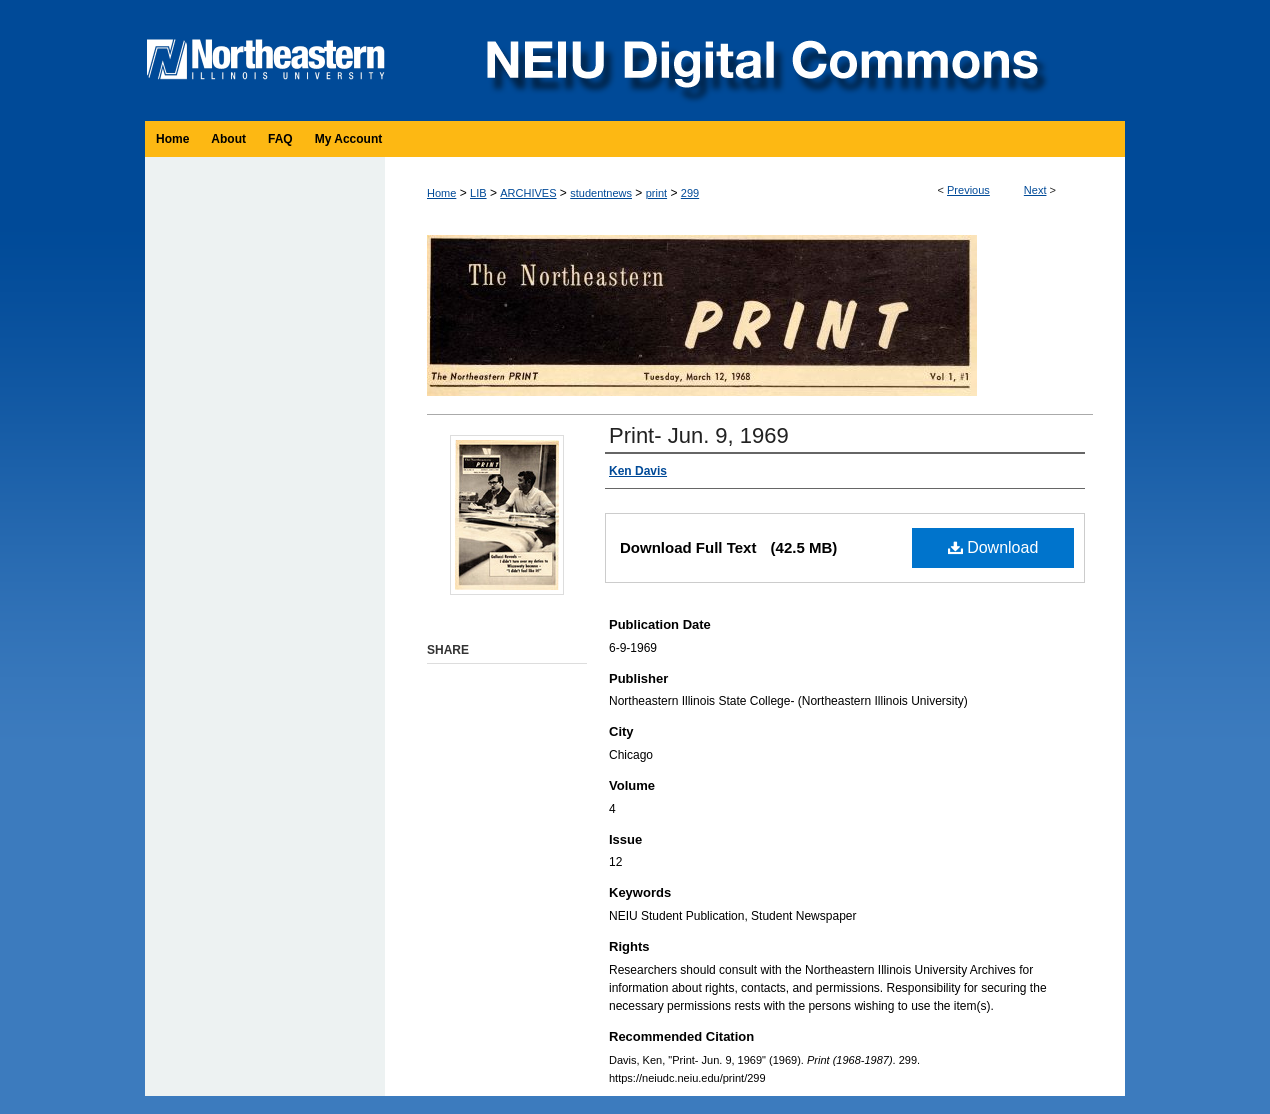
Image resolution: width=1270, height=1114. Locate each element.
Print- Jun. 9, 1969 (699, 435)
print (656, 193)
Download (993, 547)
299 (690, 193)
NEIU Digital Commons (760, 60)
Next (1035, 190)
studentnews (601, 193)
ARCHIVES (528, 193)
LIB (478, 193)
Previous (968, 190)
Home (441, 193)
